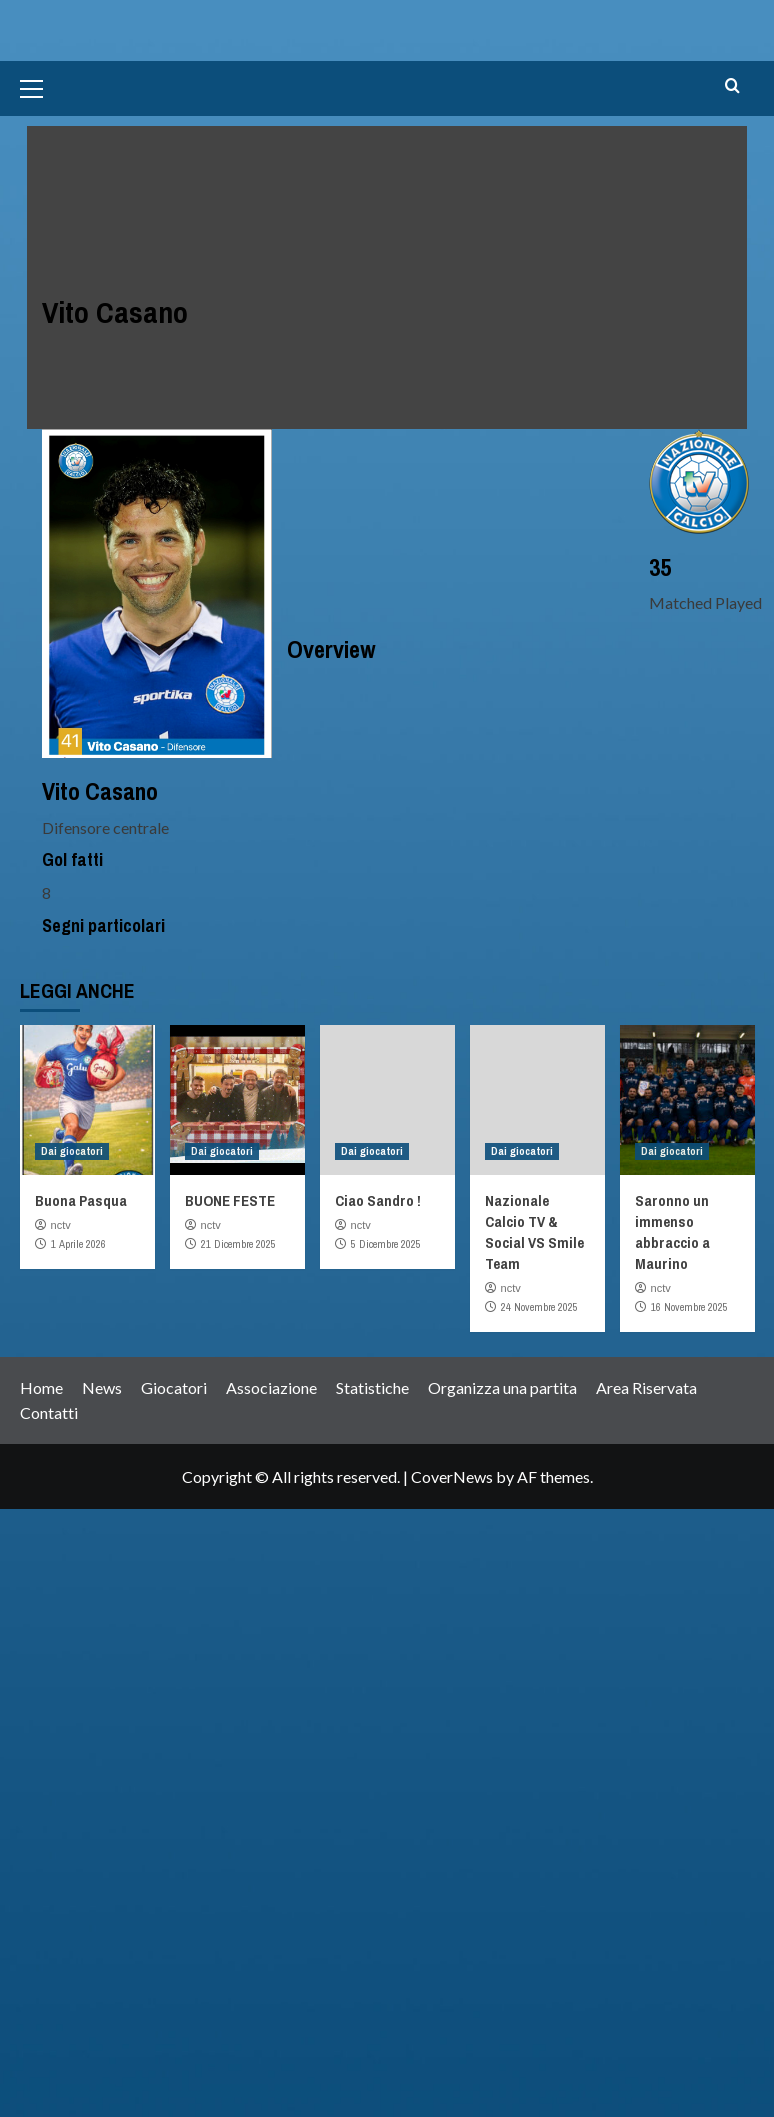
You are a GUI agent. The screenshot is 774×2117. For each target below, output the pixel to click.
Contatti (49, 1412)
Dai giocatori (72, 1151)
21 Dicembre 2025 (238, 1244)
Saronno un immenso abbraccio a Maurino (672, 1232)
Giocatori (174, 1387)
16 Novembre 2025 (689, 1307)
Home (41, 1387)
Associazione (271, 1387)
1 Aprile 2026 (78, 1244)
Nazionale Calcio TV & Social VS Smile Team (534, 1232)
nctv (61, 1225)
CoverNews (452, 1476)
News (102, 1387)
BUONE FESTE (230, 1200)
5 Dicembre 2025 (386, 1244)
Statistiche (372, 1387)
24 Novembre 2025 (539, 1307)
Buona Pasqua (81, 1200)
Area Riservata (646, 1387)
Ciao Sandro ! (378, 1200)
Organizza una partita (502, 1387)
